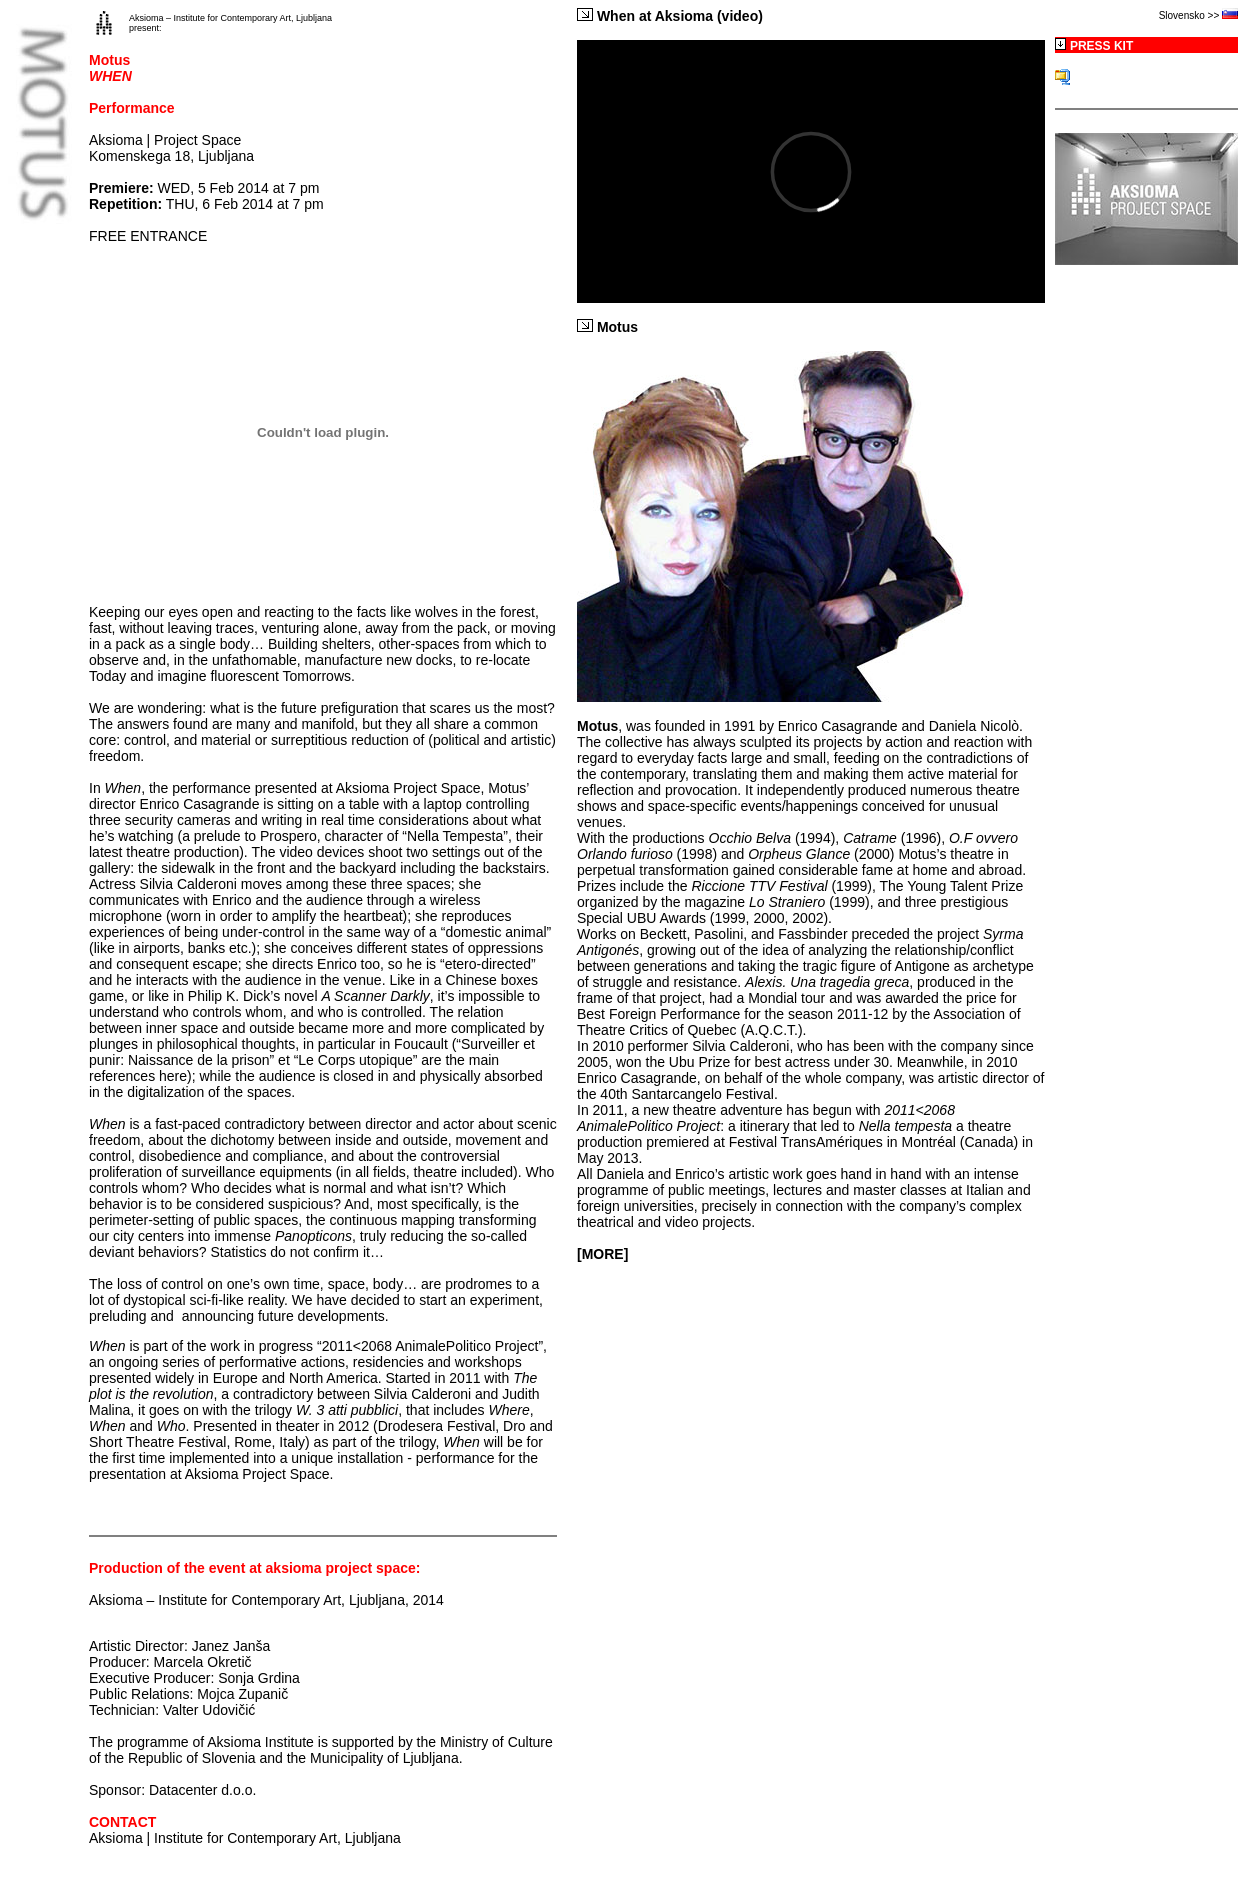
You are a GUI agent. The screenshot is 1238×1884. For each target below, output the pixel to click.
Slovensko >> (1190, 15)
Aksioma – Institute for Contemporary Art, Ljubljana (230, 18)
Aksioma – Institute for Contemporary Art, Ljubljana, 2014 (266, 1600)
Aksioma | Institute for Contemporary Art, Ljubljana (245, 1838)
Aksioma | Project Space (165, 140)
